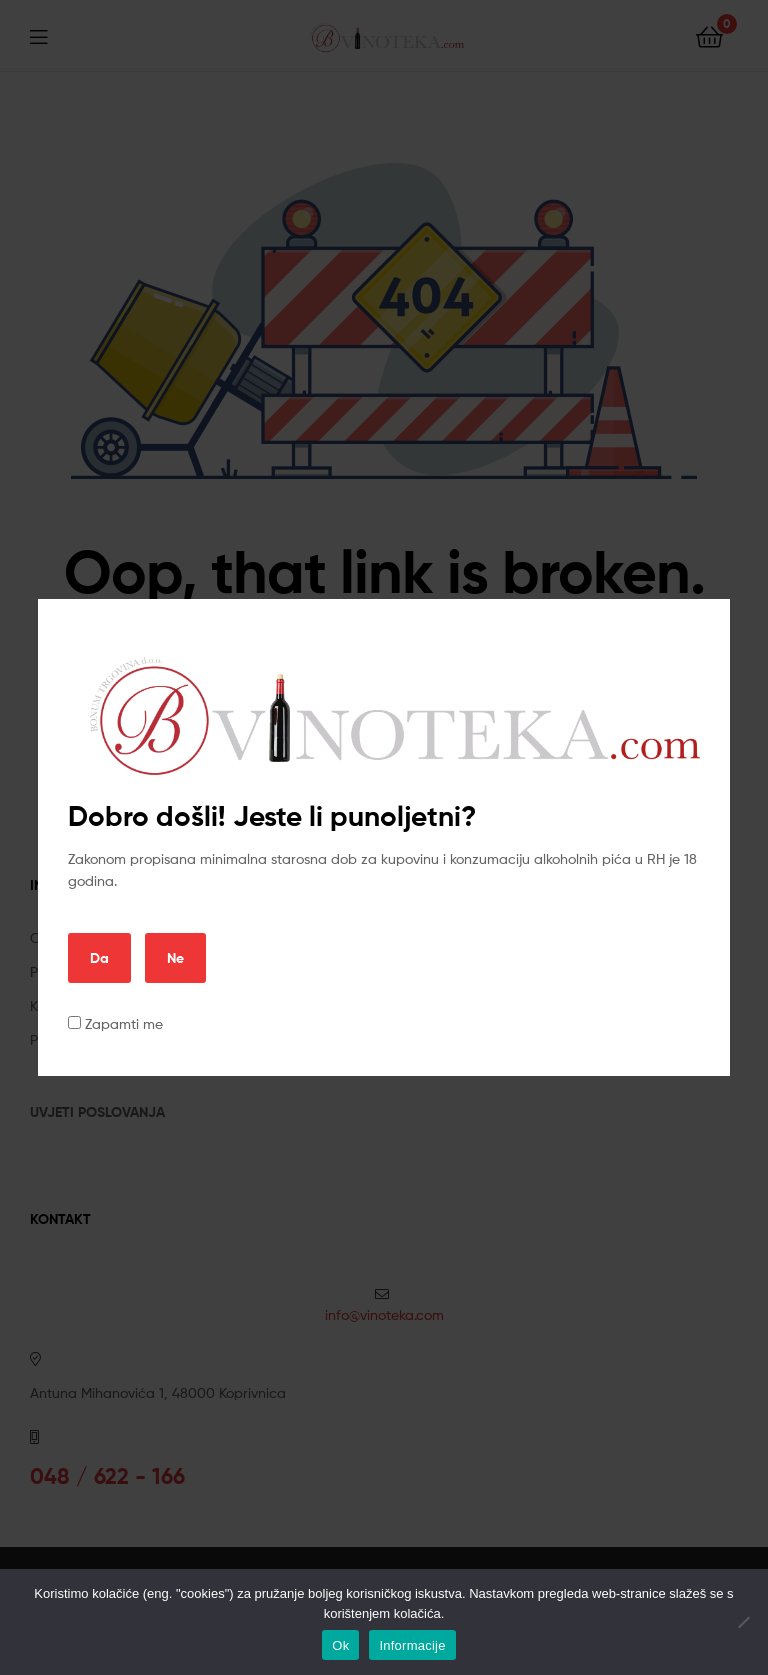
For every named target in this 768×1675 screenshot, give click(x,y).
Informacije (412, 1645)
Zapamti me (115, 1023)
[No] (743, 1622)
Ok (340, 1645)
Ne (175, 958)
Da (99, 958)
